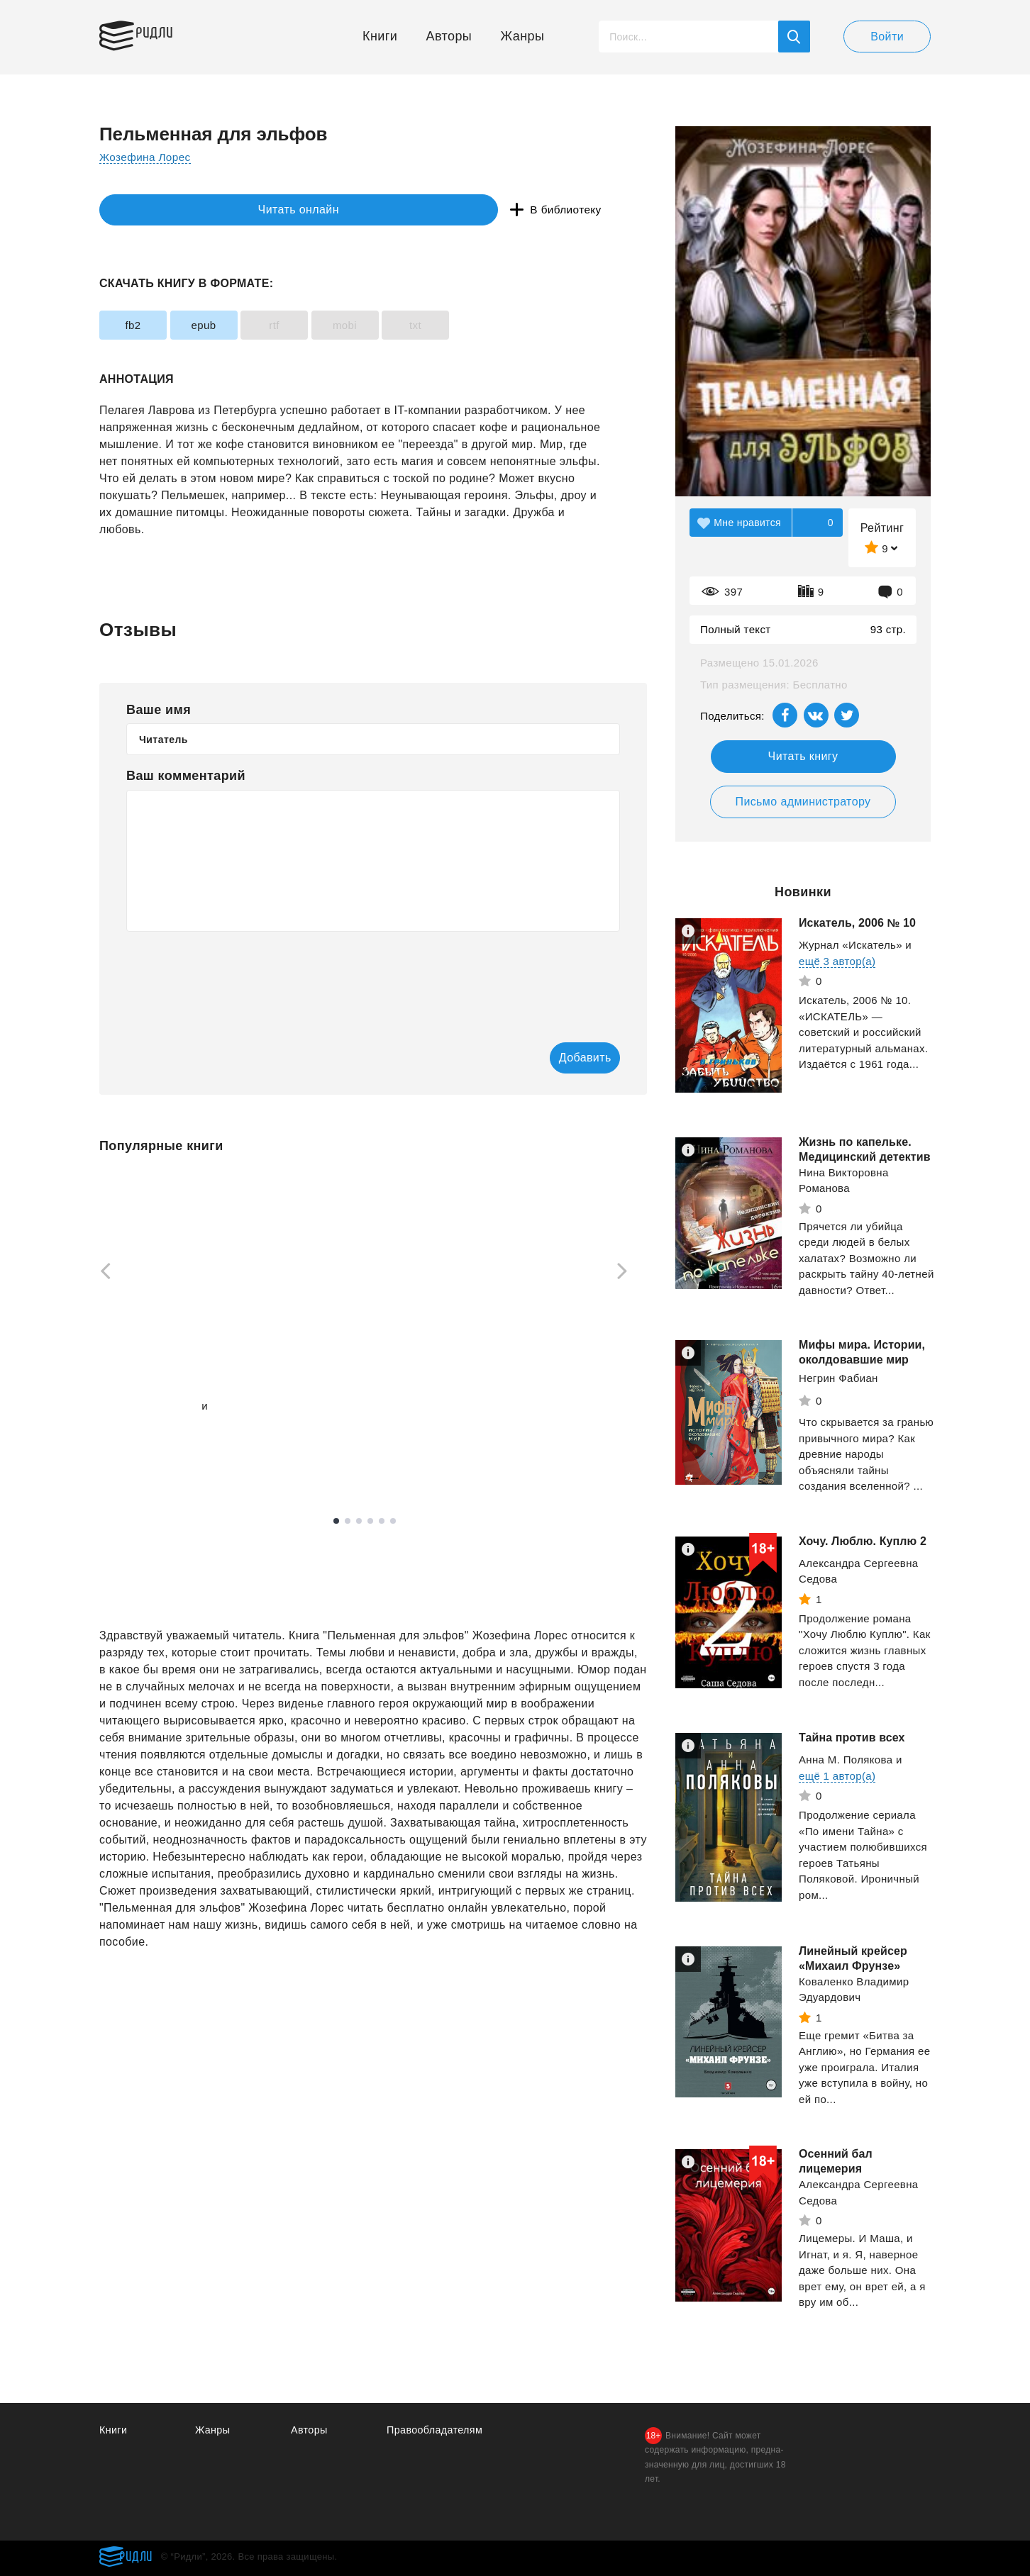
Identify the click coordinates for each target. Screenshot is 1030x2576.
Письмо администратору (802, 802)
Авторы (449, 36)
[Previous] (101, 1273)
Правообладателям (437, 2430)
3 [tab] (359, 1522)
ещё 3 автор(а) (837, 961)
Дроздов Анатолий (543, 1391)
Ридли (166, 32)
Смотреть (153, 1458)
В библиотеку (319, 210)
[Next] (627, 1273)
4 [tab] (370, 1522)
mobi (409, 325)
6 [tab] (393, 1522)
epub (231, 325)
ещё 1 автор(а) (137, 1423)
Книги (379, 36)
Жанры (523, 36)
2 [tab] (347, 1522)
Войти (887, 36)
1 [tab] (336, 1522)
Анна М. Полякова (845, 1759)
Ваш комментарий (185, 776)
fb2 (142, 325)
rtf (320, 325)
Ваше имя (158, 710)
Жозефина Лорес (146, 157)
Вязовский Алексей (149, 1407)
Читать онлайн (164, 210)
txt (498, 325)
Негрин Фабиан (838, 1378)
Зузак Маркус (332, 1415)
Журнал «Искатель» (850, 945)
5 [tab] (381, 1522)
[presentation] (234, 977)
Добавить (562, 1058)
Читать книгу (803, 756)
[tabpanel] (166, 1326)
